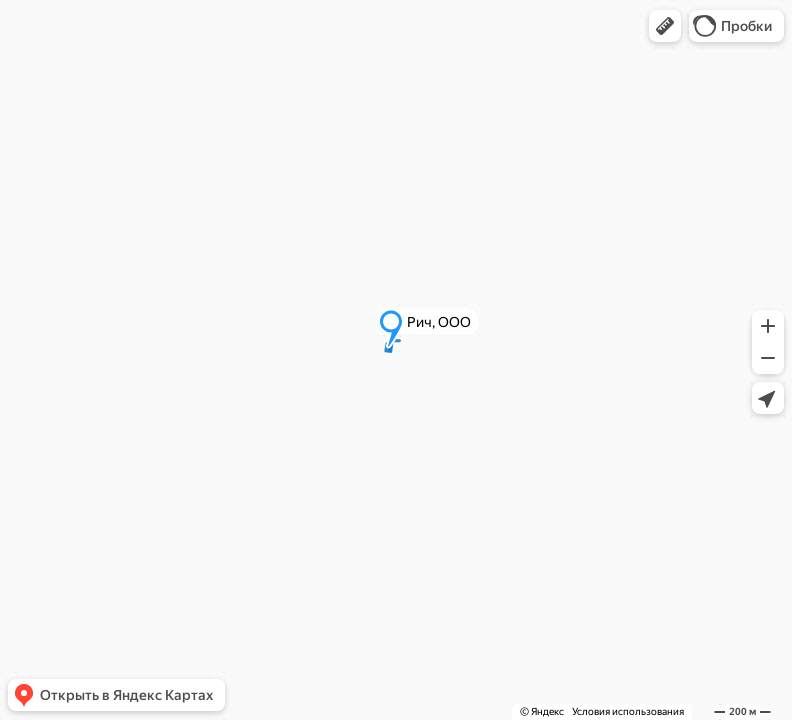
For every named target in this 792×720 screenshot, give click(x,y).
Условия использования (628, 711)
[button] (665, 26)
